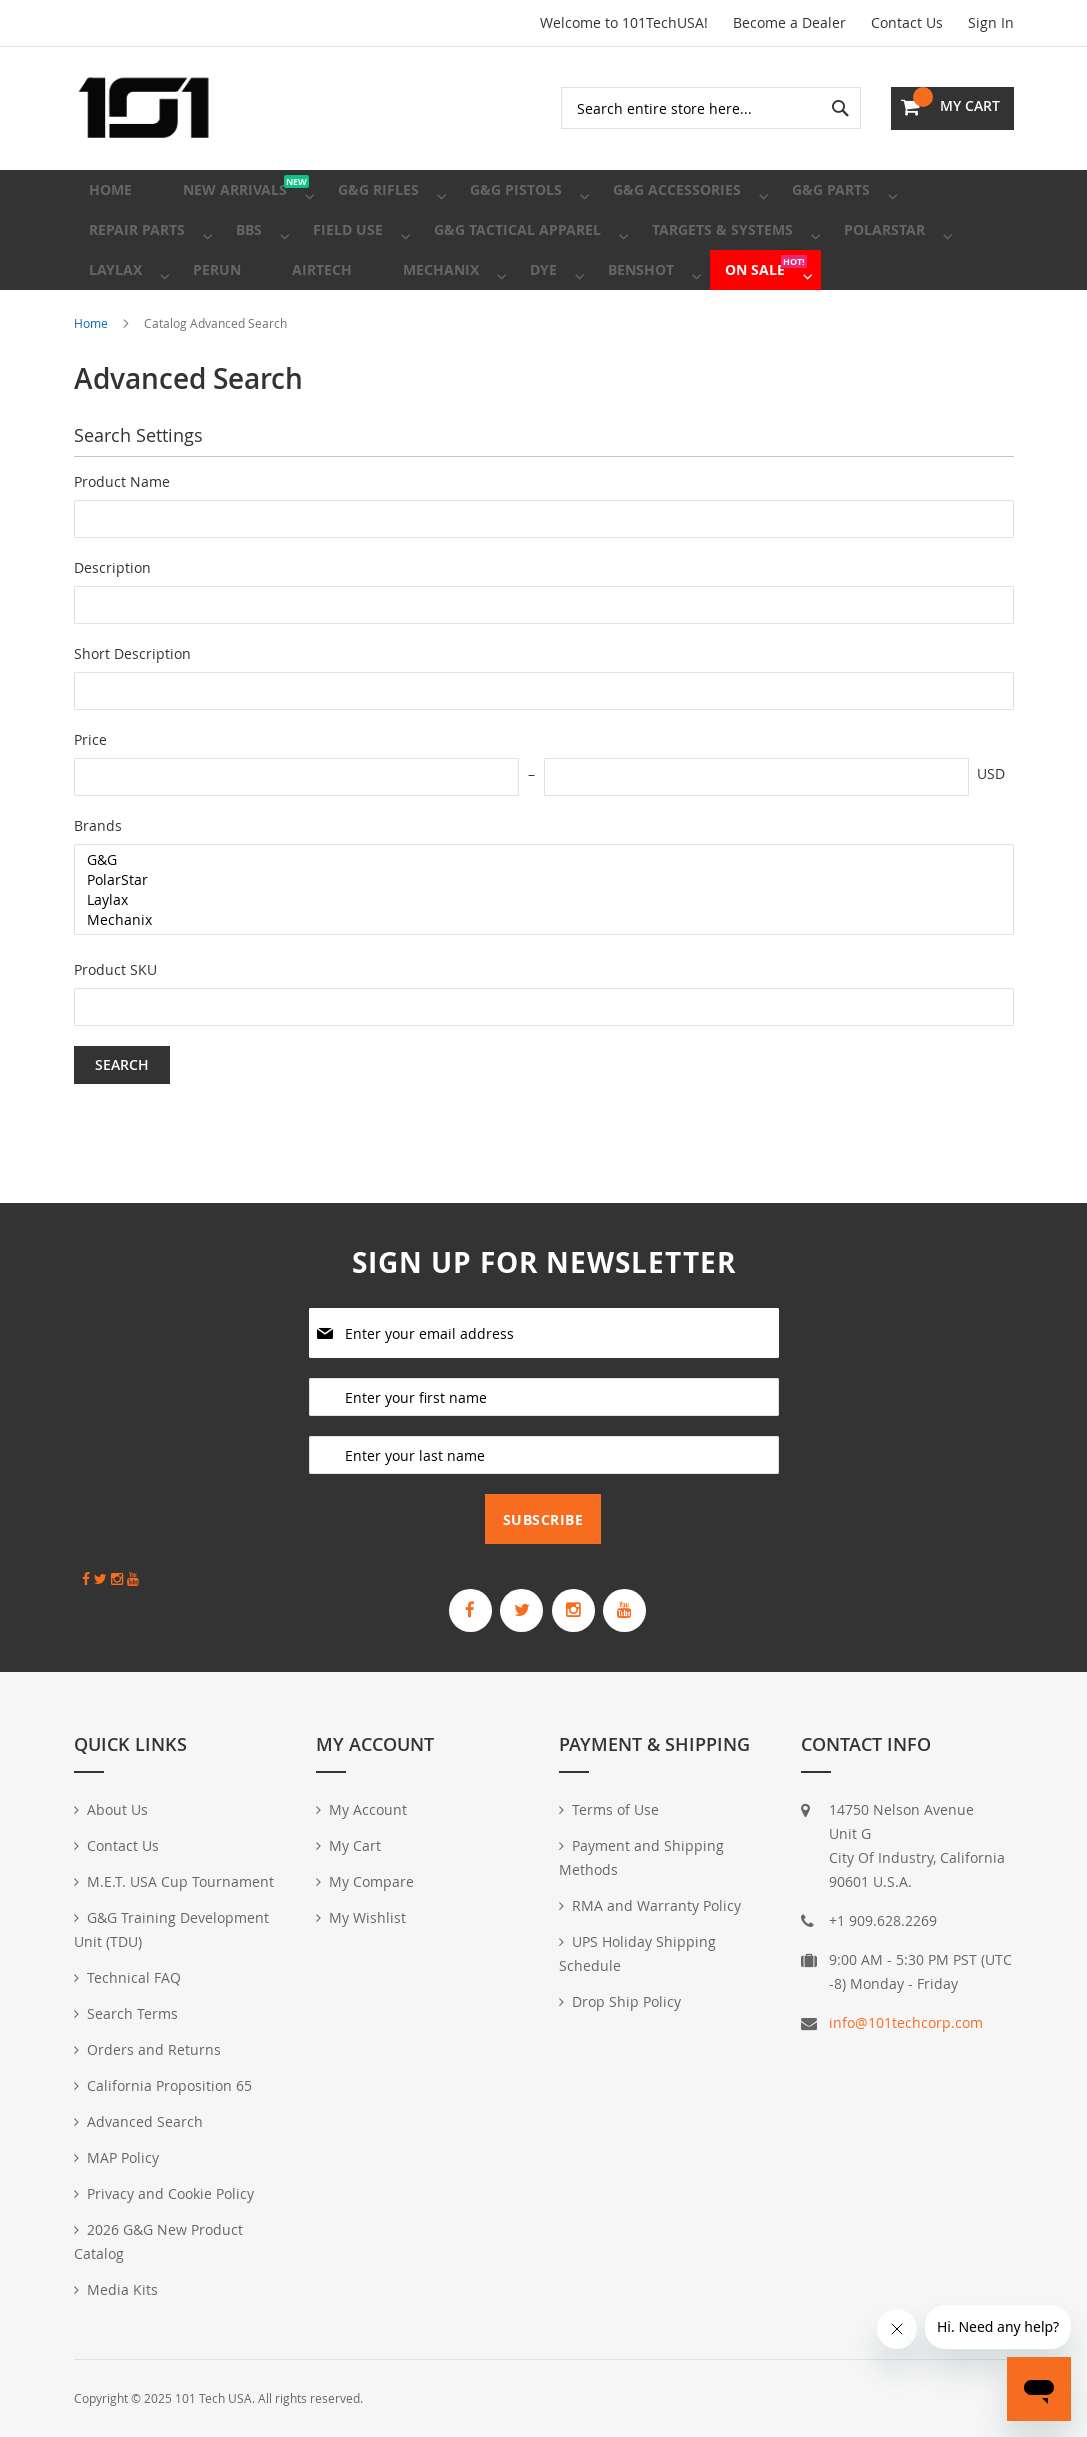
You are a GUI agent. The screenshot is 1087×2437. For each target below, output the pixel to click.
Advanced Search (145, 2121)
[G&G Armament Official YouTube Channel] (659, 1602)
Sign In (991, 22)
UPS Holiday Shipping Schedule (637, 1953)
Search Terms (132, 2013)
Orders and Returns (154, 2049)
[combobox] (711, 108)
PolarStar (536, 940)
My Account (368, 1809)
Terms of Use (615, 1809)
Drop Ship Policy (626, 2001)
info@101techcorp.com (906, 2022)
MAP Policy (123, 2157)
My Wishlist (367, 1917)
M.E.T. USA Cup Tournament (180, 1881)
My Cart (355, 1845)
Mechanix (536, 980)
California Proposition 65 (169, 2085)
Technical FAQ (134, 1977)
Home (92, 383)
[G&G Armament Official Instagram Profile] (585, 1602)
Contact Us (907, 22)
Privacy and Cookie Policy (170, 2193)
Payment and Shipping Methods (641, 1857)
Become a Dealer (789, 22)
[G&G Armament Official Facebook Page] (437, 1602)
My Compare (371, 1881)
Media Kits (122, 2289)
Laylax (536, 960)
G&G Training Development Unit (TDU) (171, 1929)
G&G (536, 920)
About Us (117, 1809)
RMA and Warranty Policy (656, 1905)
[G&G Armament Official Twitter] (511, 1602)
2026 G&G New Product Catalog (158, 2241)
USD (991, 833)
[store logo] (144, 108)
